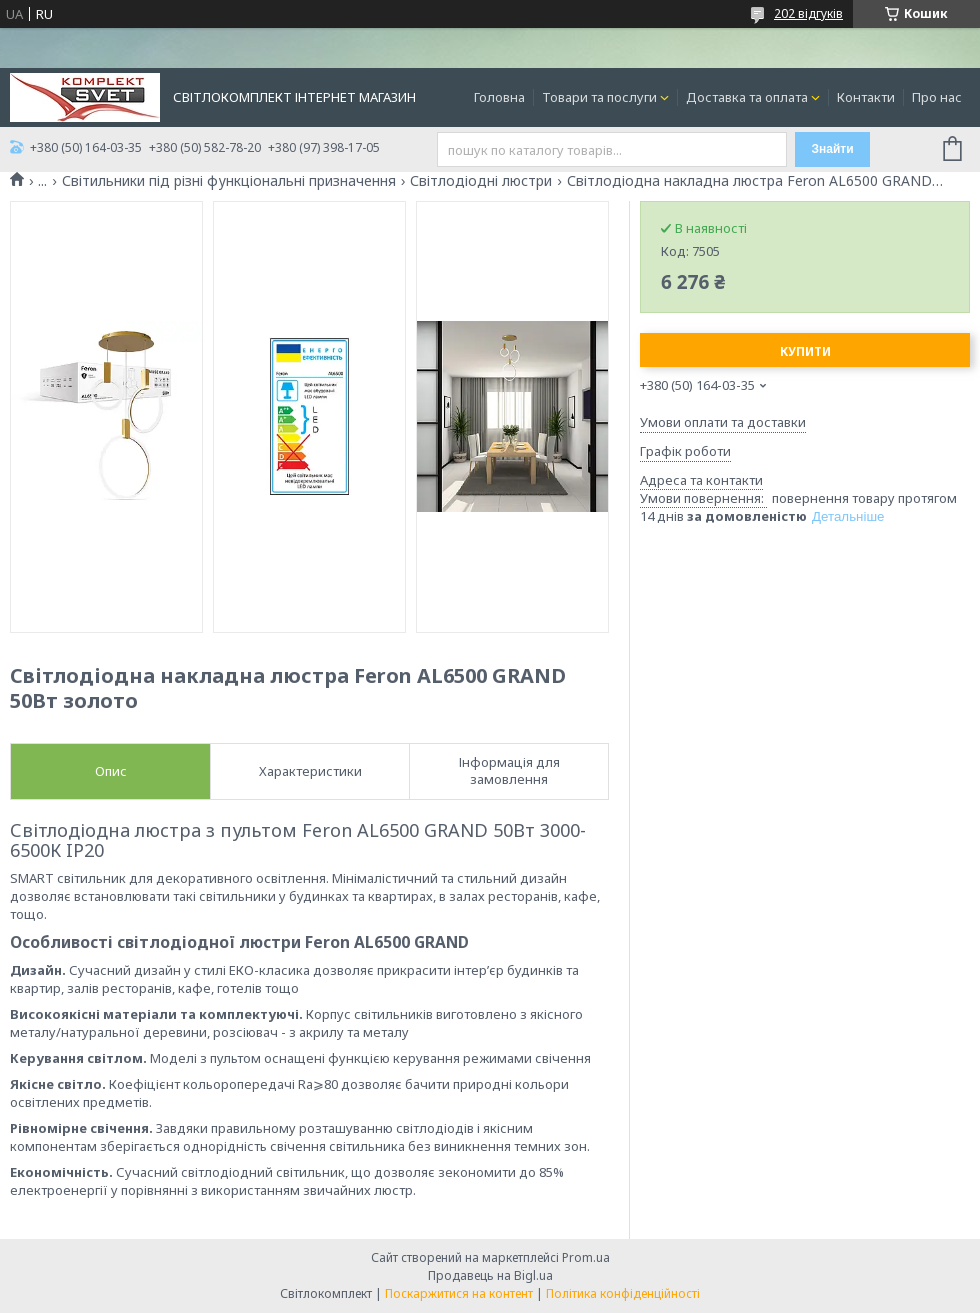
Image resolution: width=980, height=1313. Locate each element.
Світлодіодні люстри (481, 181)
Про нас (937, 97)
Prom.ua (586, 1257)
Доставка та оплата (747, 97)
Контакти (866, 97)
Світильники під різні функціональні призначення (229, 181)
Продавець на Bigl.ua (490, 1275)
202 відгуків (808, 13)
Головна (499, 97)
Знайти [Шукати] (832, 149)
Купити (805, 351)
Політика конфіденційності (623, 1293)
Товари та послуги (599, 97)
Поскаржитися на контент (459, 1293)
